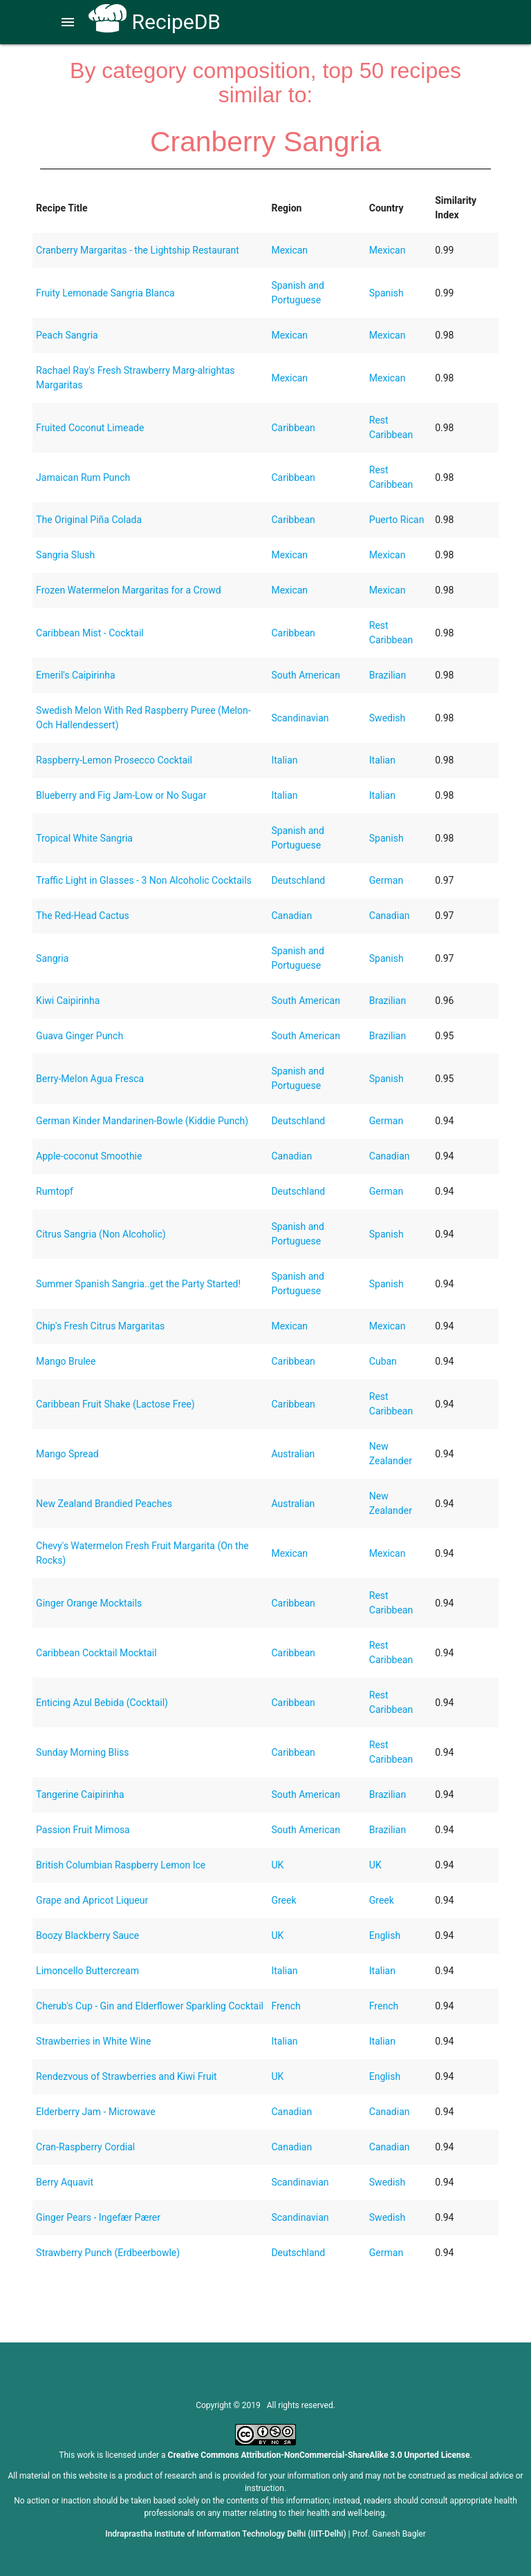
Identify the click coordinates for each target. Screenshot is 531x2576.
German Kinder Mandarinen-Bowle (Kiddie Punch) (142, 1120)
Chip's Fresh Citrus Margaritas (100, 1326)
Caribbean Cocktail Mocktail (96, 1652)
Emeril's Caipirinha (75, 675)
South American (305, 675)
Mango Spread (67, 1453)
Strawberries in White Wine (93, 2041)
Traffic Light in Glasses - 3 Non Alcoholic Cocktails (144, 880)
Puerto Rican (397, 519)
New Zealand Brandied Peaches (104, 1503)
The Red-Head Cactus (82, 915)
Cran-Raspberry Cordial (85, 2146)
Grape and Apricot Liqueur (92, 1900)
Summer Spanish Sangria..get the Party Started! (138, 1283)
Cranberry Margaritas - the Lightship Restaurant (137, 250)
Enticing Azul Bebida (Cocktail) (102, 1702)
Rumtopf (54, 1191)
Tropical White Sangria (84, 838)
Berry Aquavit (64, 2182)
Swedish (387, 717)
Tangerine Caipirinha (80, 1794)
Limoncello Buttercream (87, 1970)
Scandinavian (299, 717)
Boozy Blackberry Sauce (87, 1935)
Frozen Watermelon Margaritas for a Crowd (128, 590)
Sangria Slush (65, 554)
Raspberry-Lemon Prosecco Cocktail (114, 760)
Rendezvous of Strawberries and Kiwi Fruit (126, 2076)
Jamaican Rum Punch (83, 477)
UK (277, 1865)
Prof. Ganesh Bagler (389, 2534)
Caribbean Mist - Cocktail (90, 632)
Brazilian (387, 675)
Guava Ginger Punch (79, 1035)
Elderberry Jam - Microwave (96, 2111)
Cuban (383, 1361)
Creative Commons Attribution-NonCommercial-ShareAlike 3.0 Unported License (319, 2455)
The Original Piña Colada (89, 519)
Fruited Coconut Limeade (90, 427)
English (384, 1935)
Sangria (52, 958)
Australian (293, 1453)
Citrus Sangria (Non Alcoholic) (101, 1234)
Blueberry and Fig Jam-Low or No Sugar (121, 795)
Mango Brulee (65, 1361)
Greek (283, 1900)
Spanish (386, 293)
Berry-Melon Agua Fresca (90, 1078)
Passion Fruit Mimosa (83, 1829)
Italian (284, 760)
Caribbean (293, 427)
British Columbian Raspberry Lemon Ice (120, 1865)
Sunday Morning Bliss (82, 1752)
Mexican (289, 250)
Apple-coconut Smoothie (89, 1156)
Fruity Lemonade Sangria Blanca (105, 293)
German (386, 880)
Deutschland (298, 880)
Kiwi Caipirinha (68, 1000)
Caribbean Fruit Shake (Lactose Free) (115, 1404)
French (285, 2005)
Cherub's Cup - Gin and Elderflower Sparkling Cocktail (149, 2005)
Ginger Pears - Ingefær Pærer (98, 2217)
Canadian (291, 915)
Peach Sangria (67, 335)
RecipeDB (154, 22)
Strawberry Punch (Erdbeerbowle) (108, 2252)
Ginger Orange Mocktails (89, 1603)
